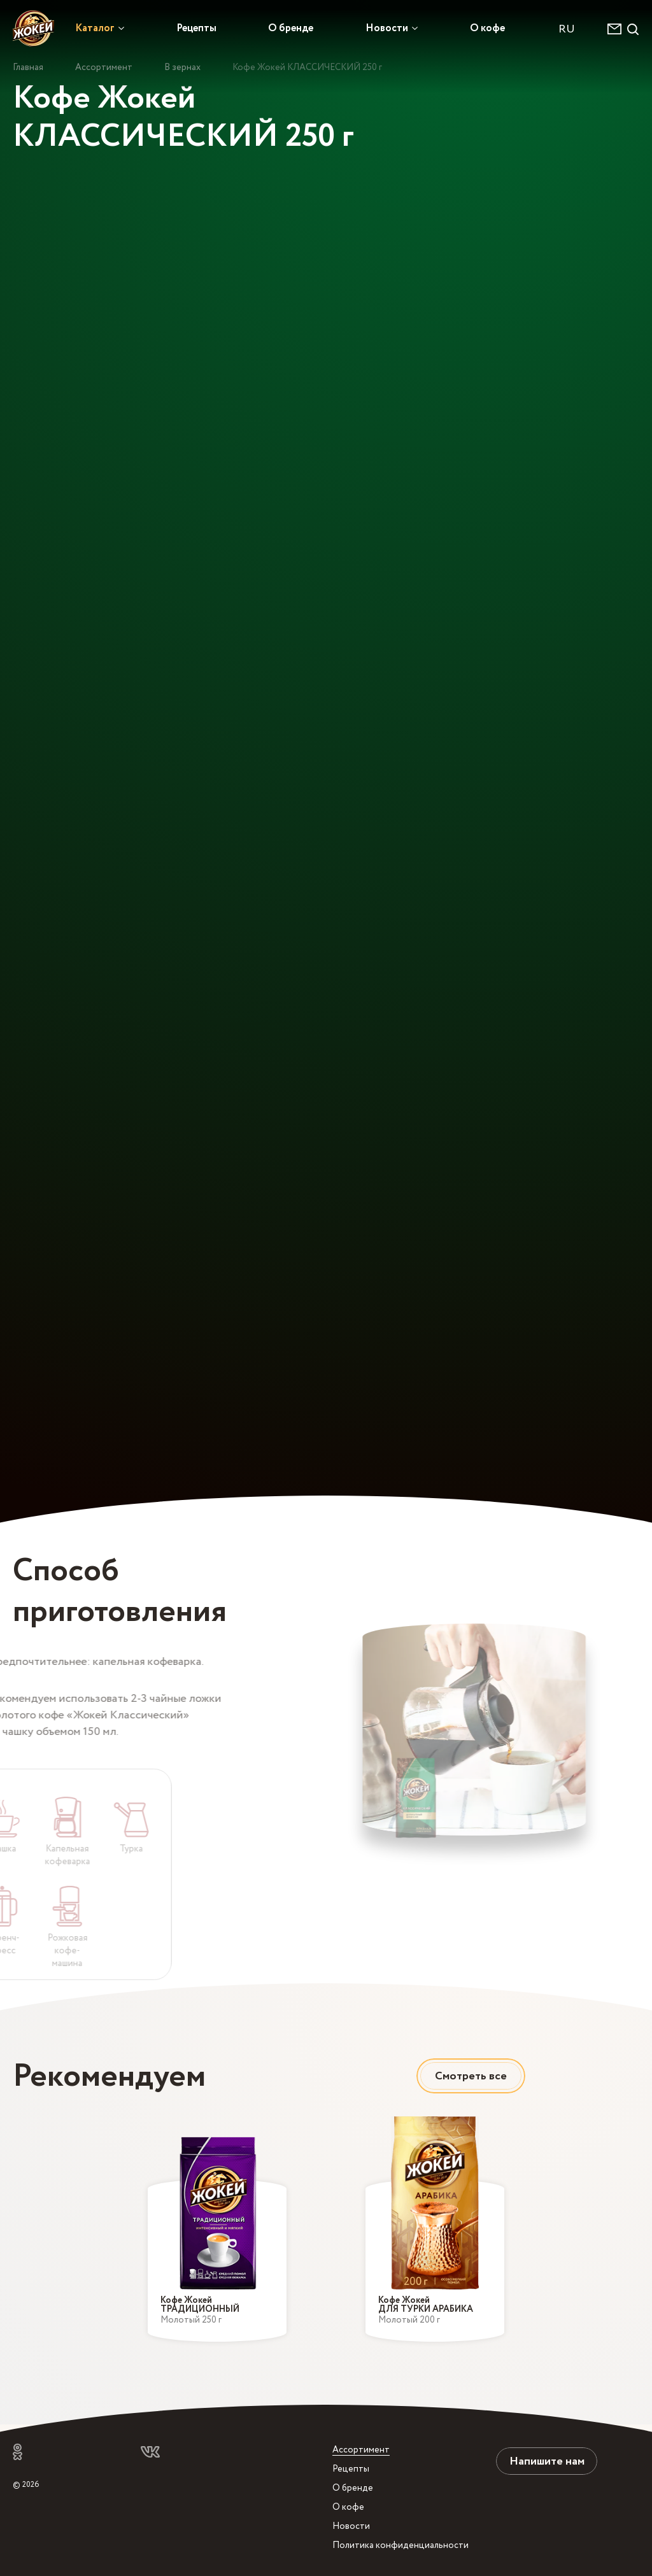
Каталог (95, 28)
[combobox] (573, 28)
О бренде (290, 28)
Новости (386, 28)
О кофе (487, 28)
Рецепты (196, 28)
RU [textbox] (566, 29)
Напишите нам (547, 2461)
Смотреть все (471, 2076)
